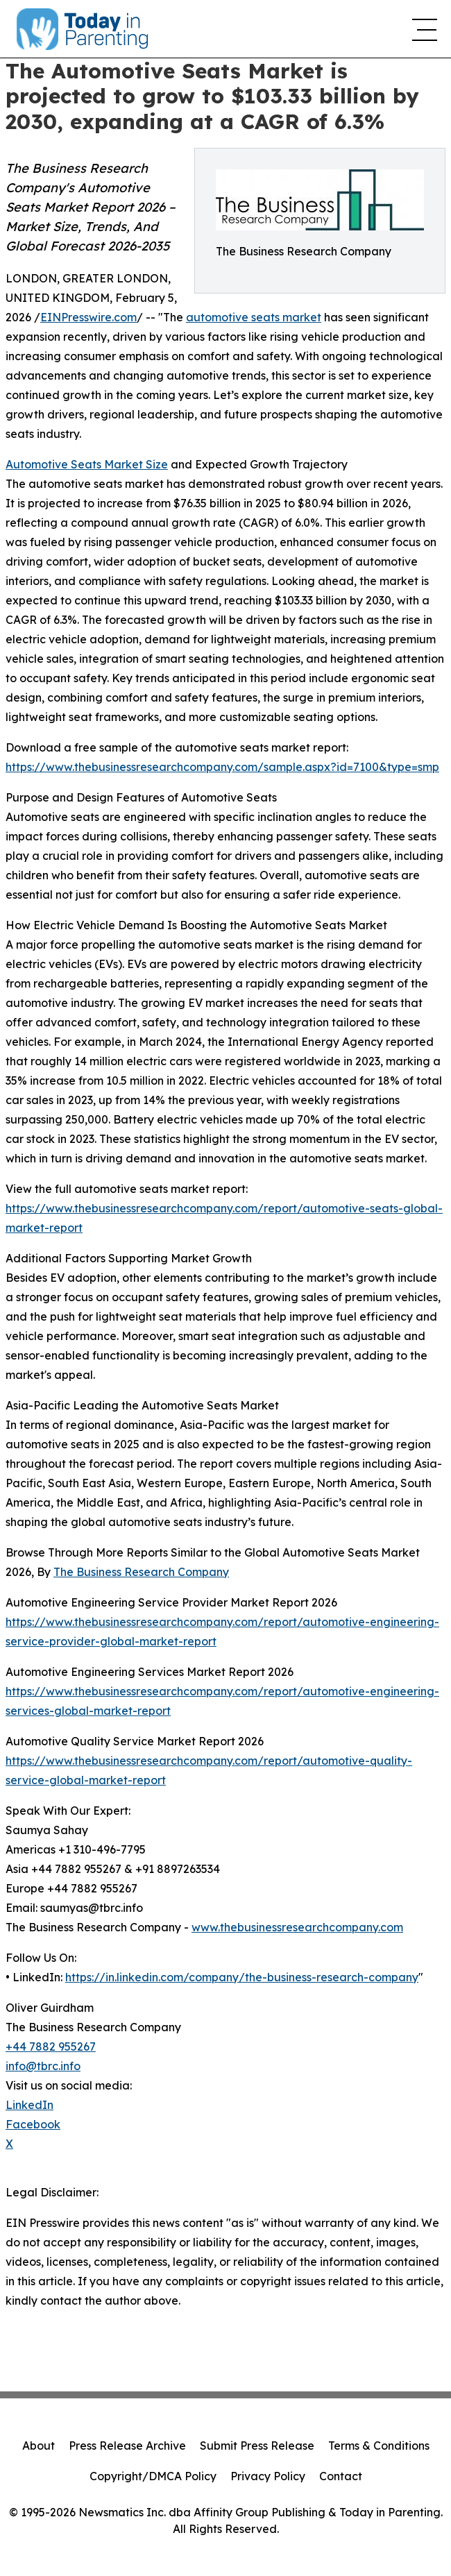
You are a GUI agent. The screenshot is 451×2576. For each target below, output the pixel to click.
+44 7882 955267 (51, 2046)
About (38, 2445)
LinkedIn (29, 2105)
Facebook (33, 2124)
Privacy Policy (267, 2476)
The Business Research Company (141, 1572)
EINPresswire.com (88, 317)
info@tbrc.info (43, 2066)
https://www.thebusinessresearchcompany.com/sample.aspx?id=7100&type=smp (222, 767)
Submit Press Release (257, 2445)
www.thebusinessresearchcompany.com (297, 1927)
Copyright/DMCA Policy (153, 2476)
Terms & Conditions (378, 2445)
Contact (340, 2476)
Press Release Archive (127, 2445)
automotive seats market (253, 317)
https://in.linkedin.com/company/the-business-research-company (241, 1977)
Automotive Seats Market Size (87, 464)
